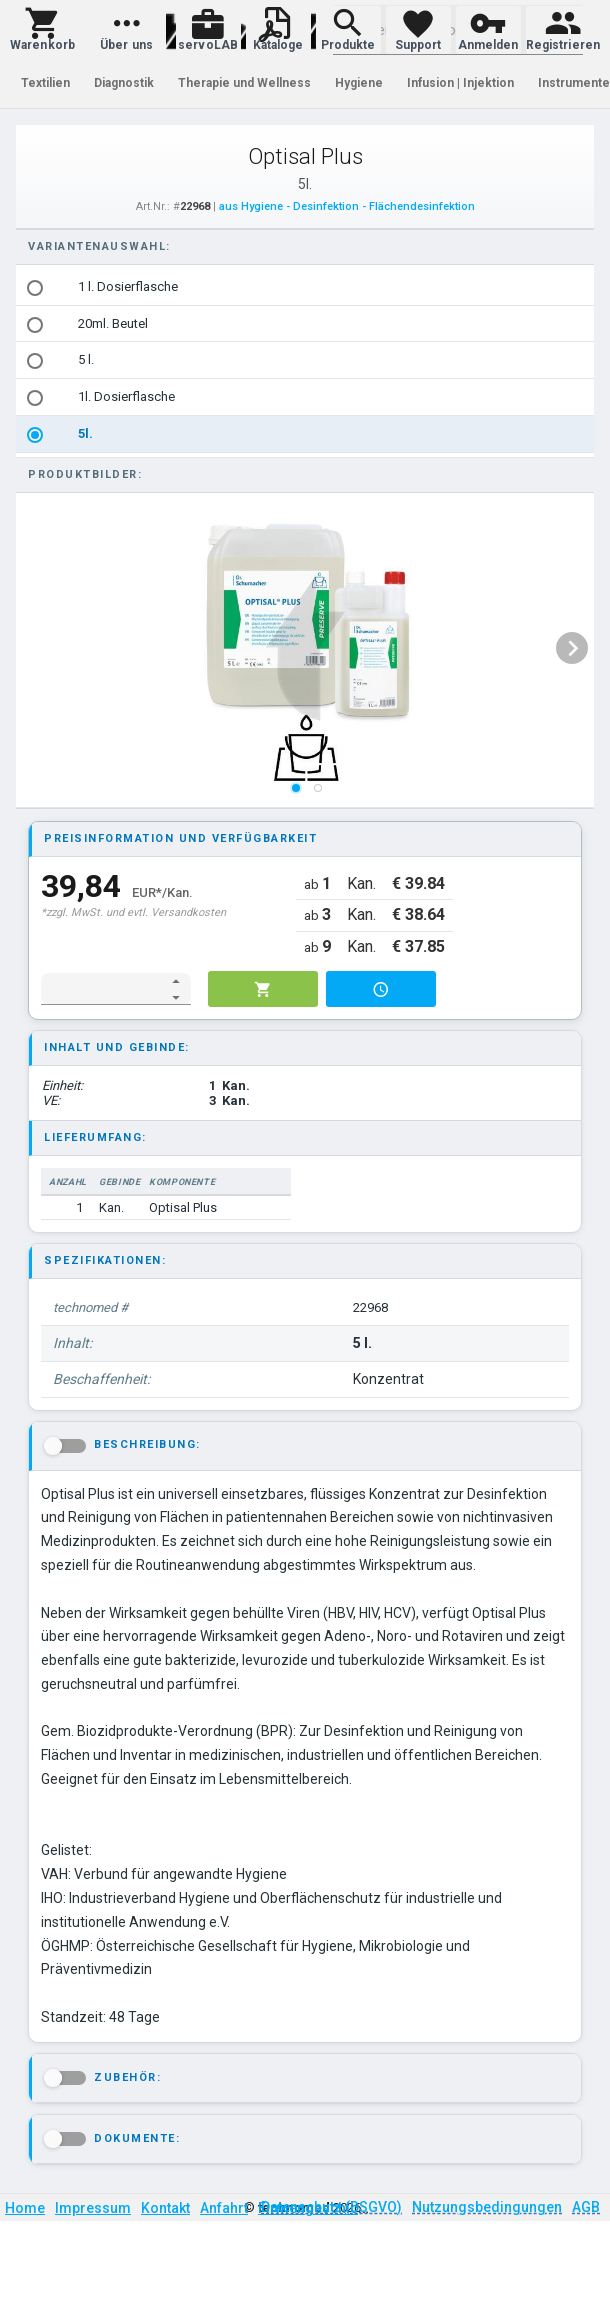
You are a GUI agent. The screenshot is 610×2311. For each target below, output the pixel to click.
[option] (306, 287)
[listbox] (306, 361)
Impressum (93, 2208)
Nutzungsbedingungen (487, 2207)
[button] (42, 30)
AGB (586, 2207)
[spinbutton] (102, 989)
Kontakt (165, 2208)
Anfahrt (224, 2208)
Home (25, 2208)
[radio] (35, 288)
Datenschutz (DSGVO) (331, 2207)
